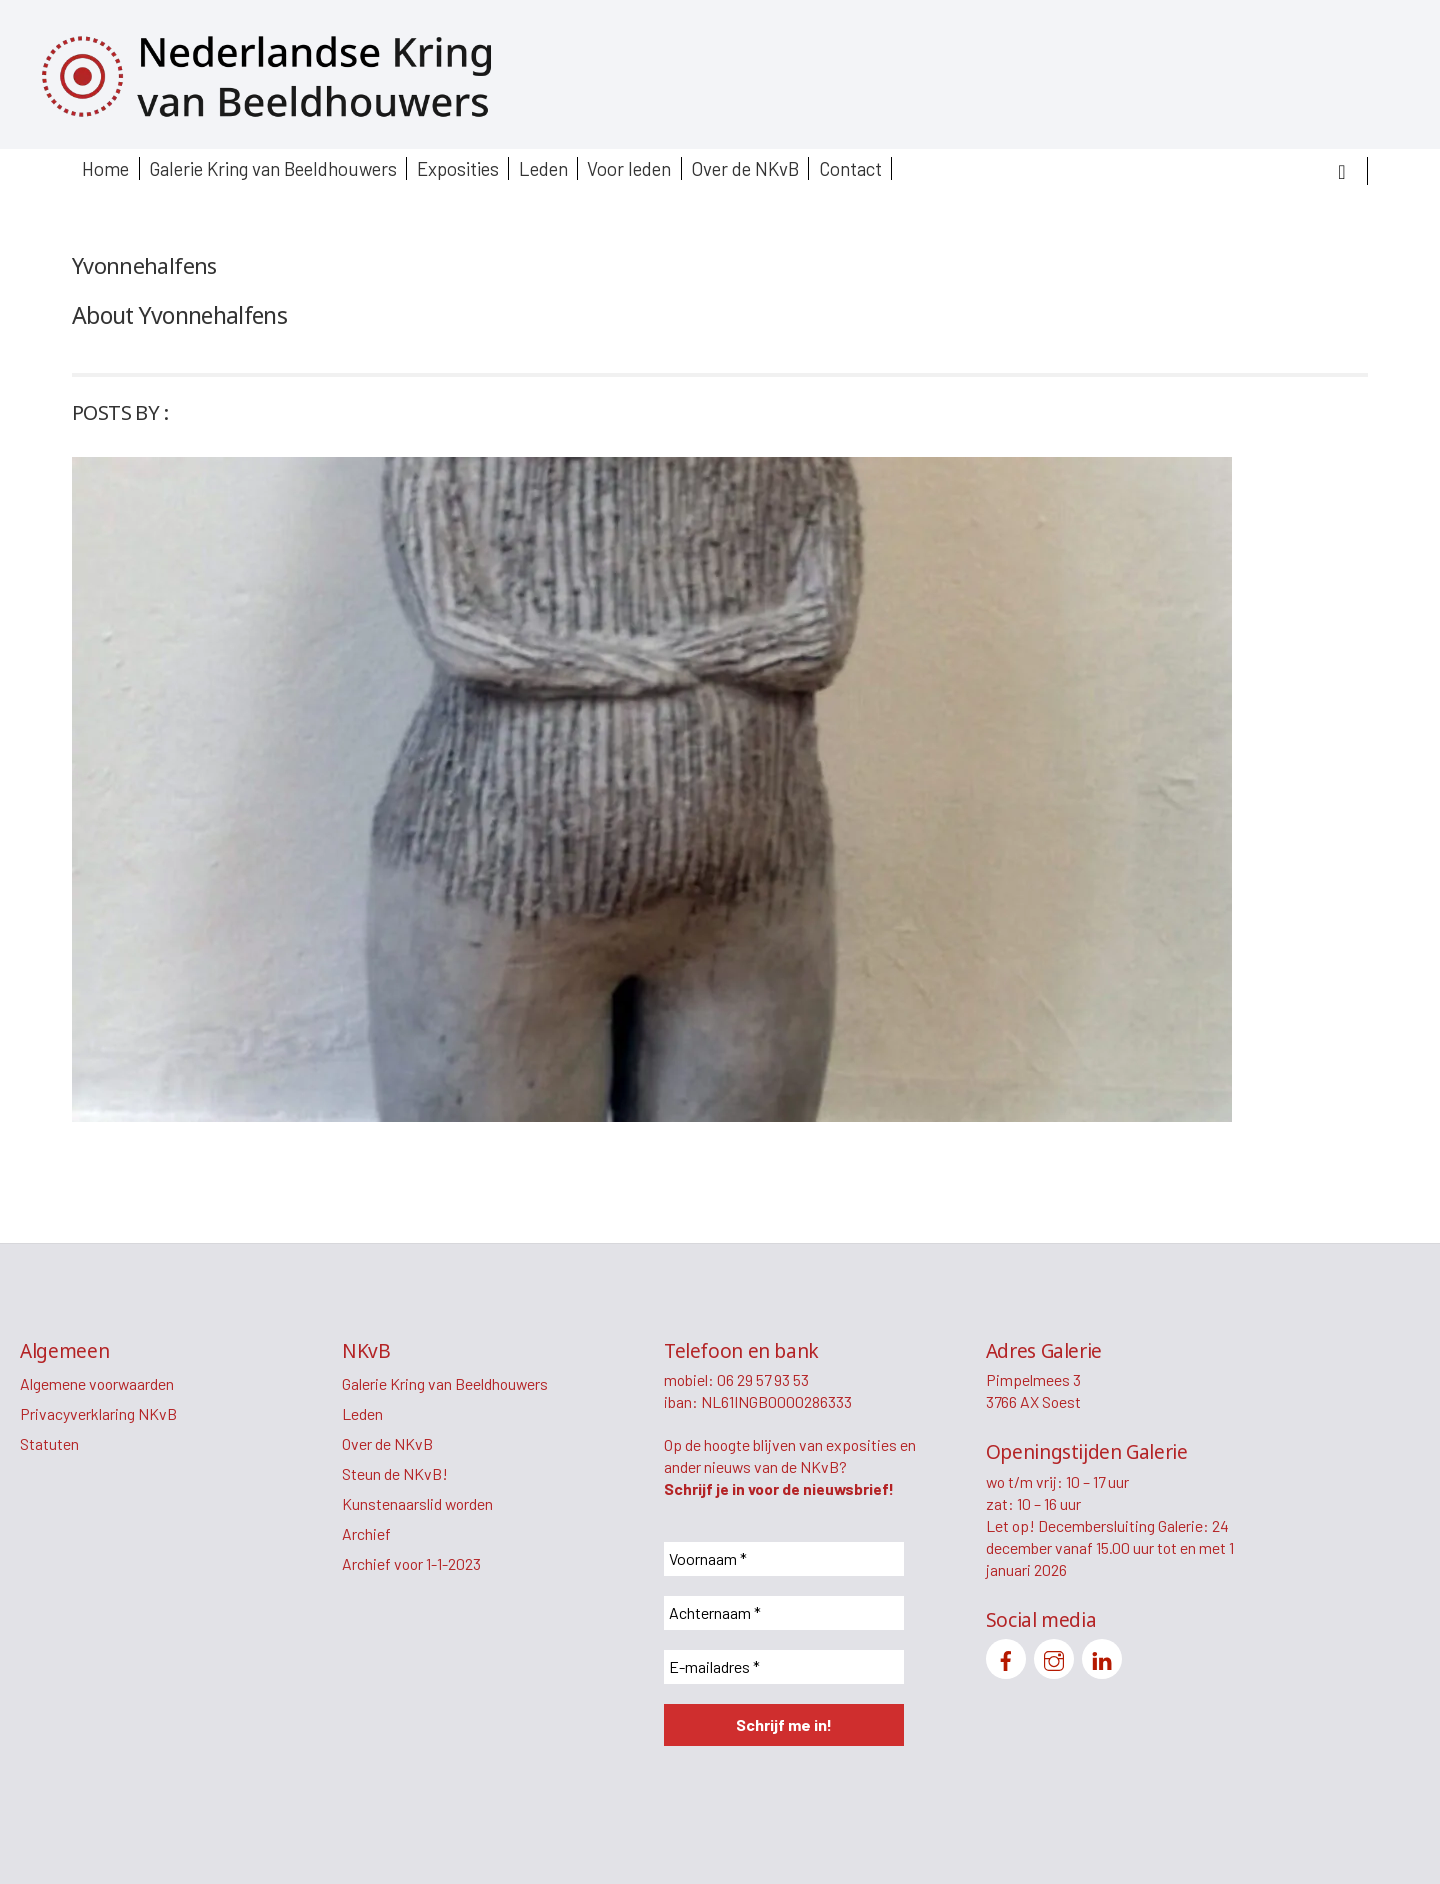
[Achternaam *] (784, 1613)
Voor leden (629, 168)
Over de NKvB (745, 168)
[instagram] (1054, 1656)
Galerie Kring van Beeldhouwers (273, 168)
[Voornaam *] (784, 1559)
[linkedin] (1102, 1656)
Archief (366, 1533)
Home (105, 168)
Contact (850, 168)
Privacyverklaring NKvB (98, 1413)
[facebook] (1006, 1656)
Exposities (458, 168)
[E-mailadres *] (784, 1667)
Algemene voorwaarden (97, 1383)
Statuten (49, 1443)
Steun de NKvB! (395, 1473)
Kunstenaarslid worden (417, 1503)
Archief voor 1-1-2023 (411, 1563)
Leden (543, 168)
